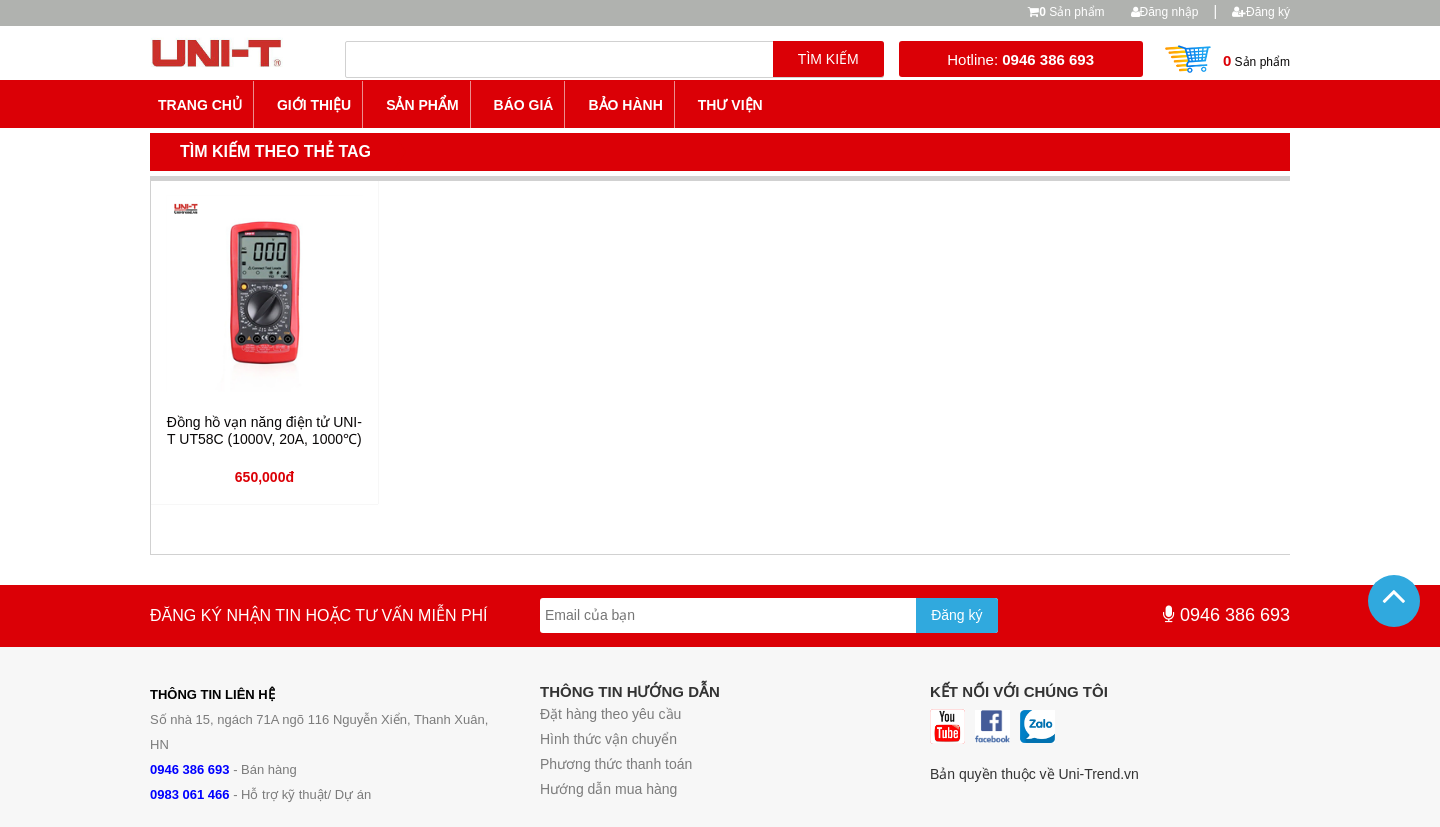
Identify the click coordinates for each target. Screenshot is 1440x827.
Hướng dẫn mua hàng (608, 789)
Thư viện (730, 105)
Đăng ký (1261, 12)
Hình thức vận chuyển (608, 739)
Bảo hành (625, 105)
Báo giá (524, 105)
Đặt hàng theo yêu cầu (610, 714)
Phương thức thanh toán (616, 764)
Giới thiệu (314, 105)
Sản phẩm (1071, 12)
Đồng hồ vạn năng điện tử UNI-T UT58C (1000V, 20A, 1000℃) (264, 430)
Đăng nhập (1165, 12)
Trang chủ (200, 105)
